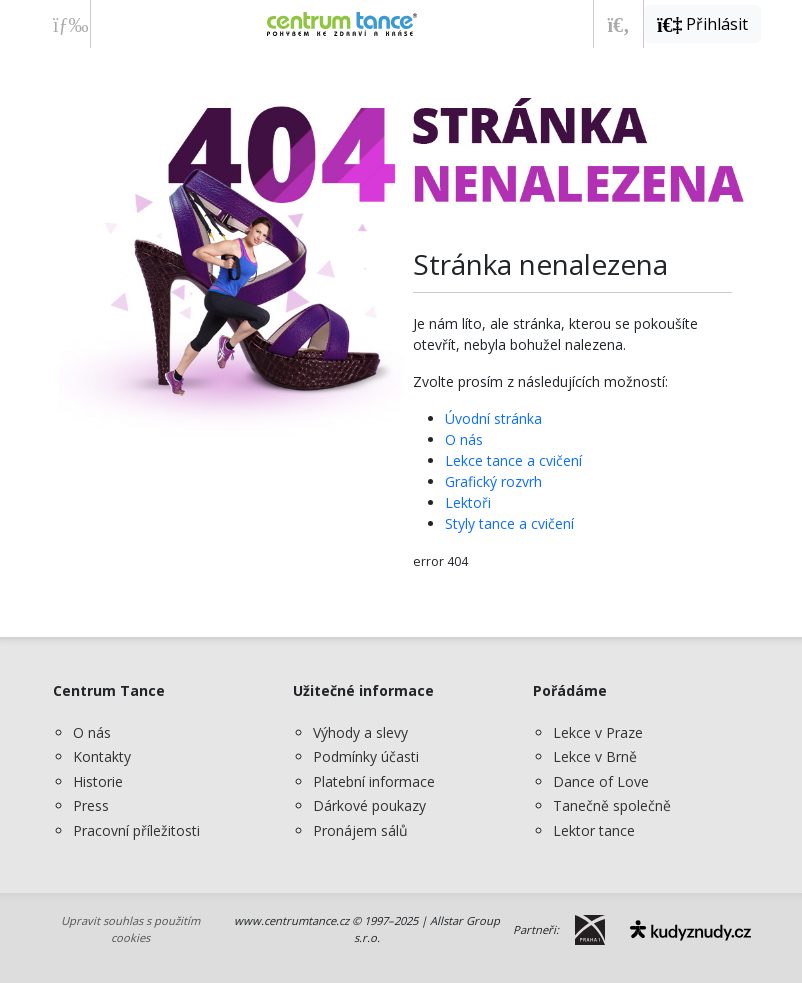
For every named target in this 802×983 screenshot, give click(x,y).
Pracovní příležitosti (136, 830)
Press (91, 805)
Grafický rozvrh (493, 481)
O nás (464, 439)
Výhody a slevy (360, 732)
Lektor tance (594, 830)
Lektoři (468, 502)
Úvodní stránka (493, 418)
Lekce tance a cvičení (513, 460)
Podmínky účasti (366, 756)
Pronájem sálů (360, 830)
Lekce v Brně (595, 756)
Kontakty (102, 756)
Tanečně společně (612, 805)
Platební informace (374, 781)
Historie (98, 781)
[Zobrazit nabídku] (65, 24)
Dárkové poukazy (369, 805)
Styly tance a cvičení (509, 523)
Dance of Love (601, 781)
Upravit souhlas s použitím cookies (130, 929)
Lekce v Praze (598, 732)
